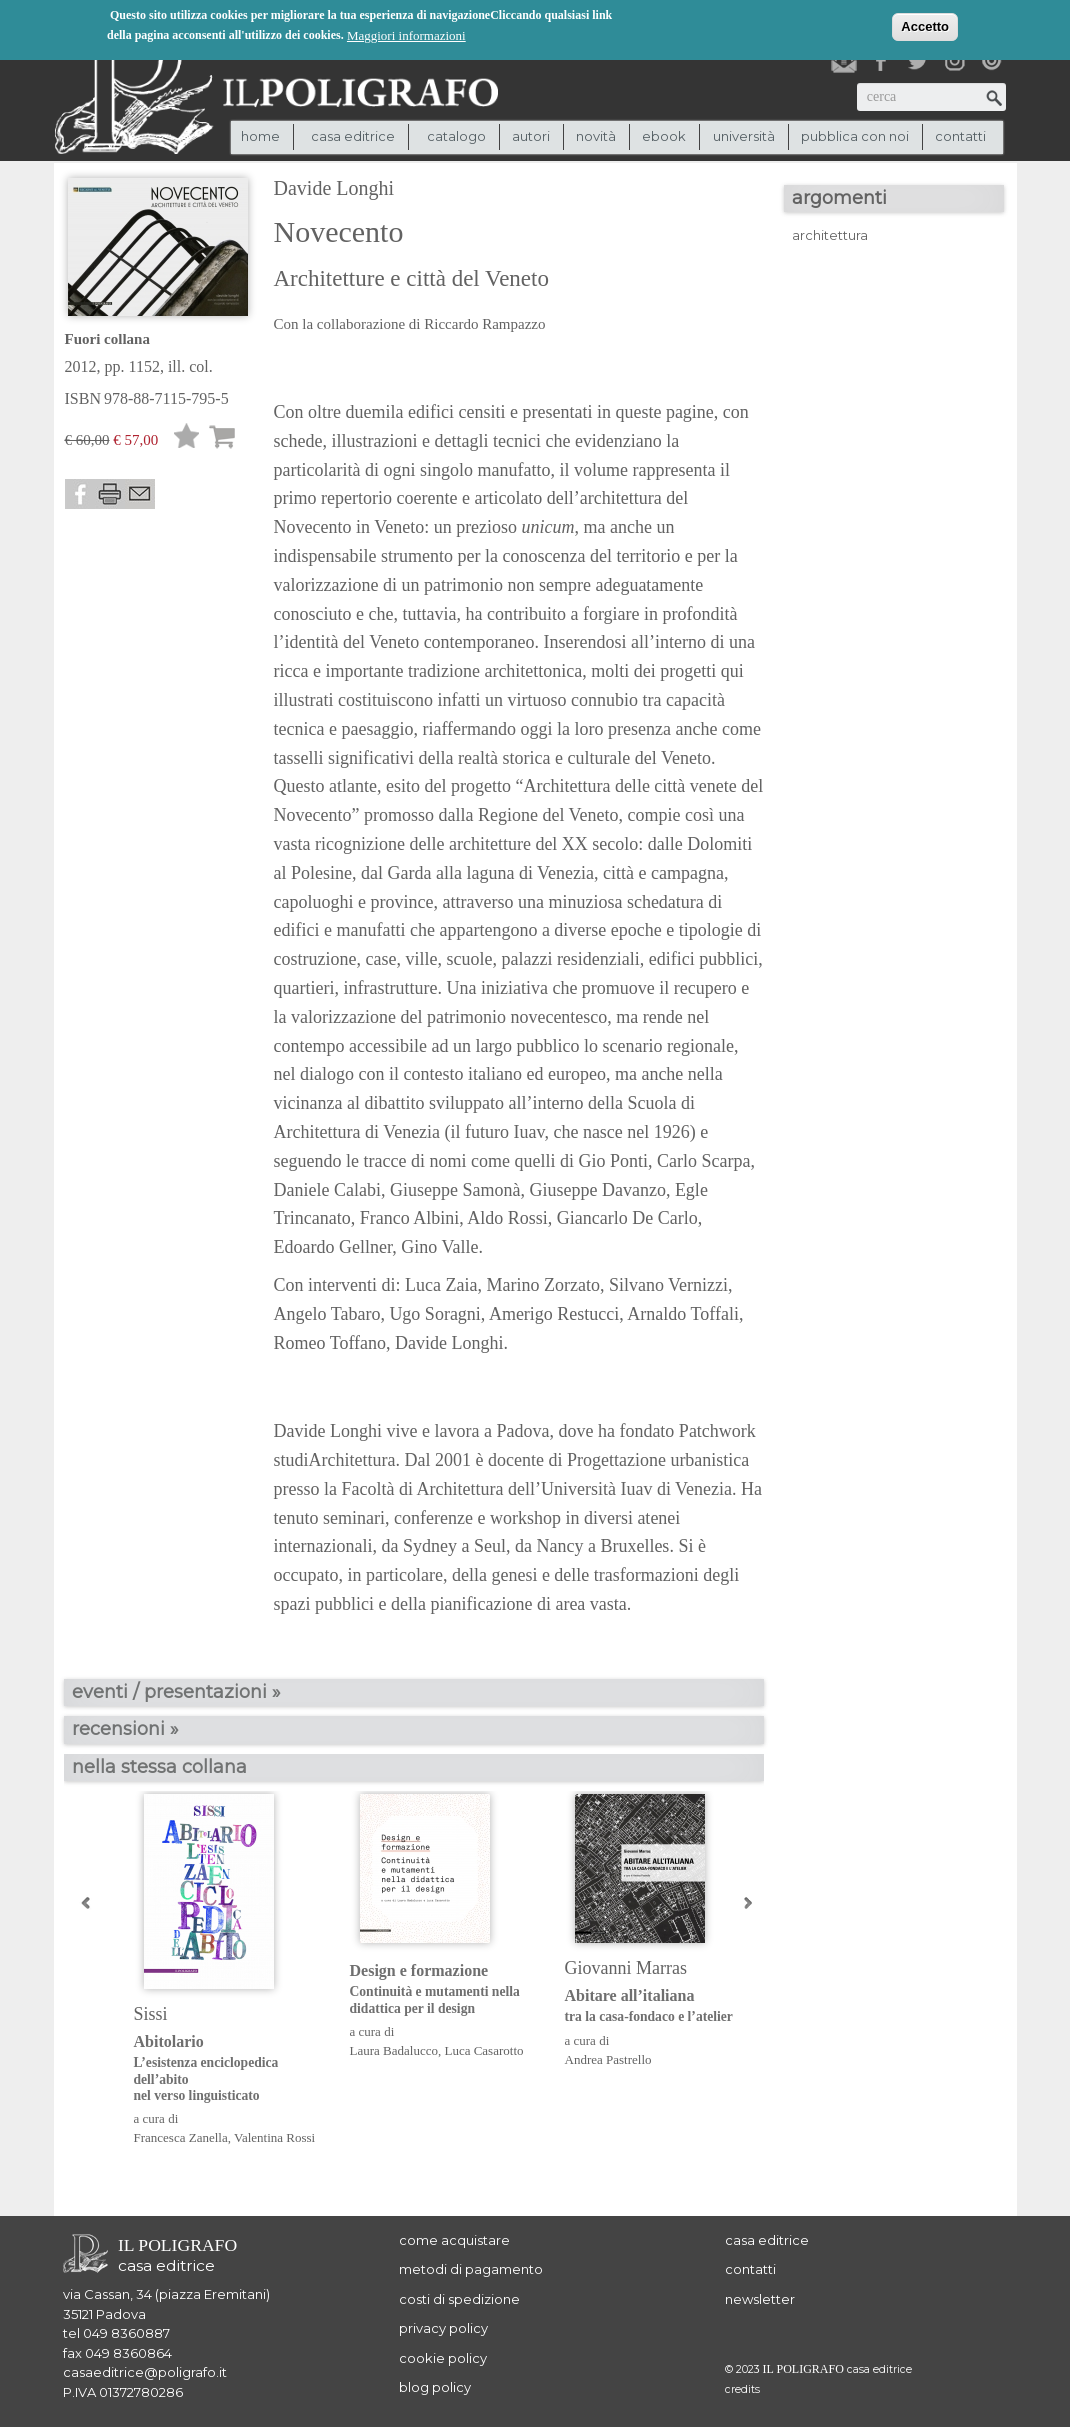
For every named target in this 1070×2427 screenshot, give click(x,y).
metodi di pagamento (471, 2269)
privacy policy (443, 2328)
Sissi (151, 2014)
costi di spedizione (459, 2299)
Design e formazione (442, 1989)
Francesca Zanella (181, 2137)
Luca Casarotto (483, 2050)
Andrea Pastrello (608, 2059)
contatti (960, 136)
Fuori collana (107, 339)
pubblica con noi (855, 136)
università (744, 136)
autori (531, 136)
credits (742, 2389)
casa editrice (767, 2240)
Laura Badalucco (394, 2050)
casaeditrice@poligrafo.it (145, 2372)
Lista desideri (187, 439)
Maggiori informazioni (406, 34)
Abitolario (226, 2068)
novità (596, 136)
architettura (830, 235)
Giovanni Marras (626, 1968)
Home (260, 136)
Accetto (925, 25)
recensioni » (125, 1729)
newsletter (760, 2299)
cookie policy (443, 2358)
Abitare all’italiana (657, 2006)
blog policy (435, 2387)
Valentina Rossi (274, 2137)
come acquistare (454, 2240)
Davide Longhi (334, 188)
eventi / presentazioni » (176, 1692)
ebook (664, 136)
